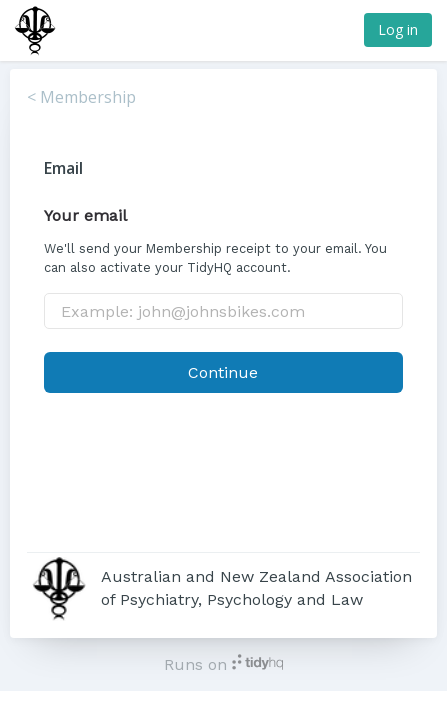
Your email (85, 215)
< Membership (81, 97)
